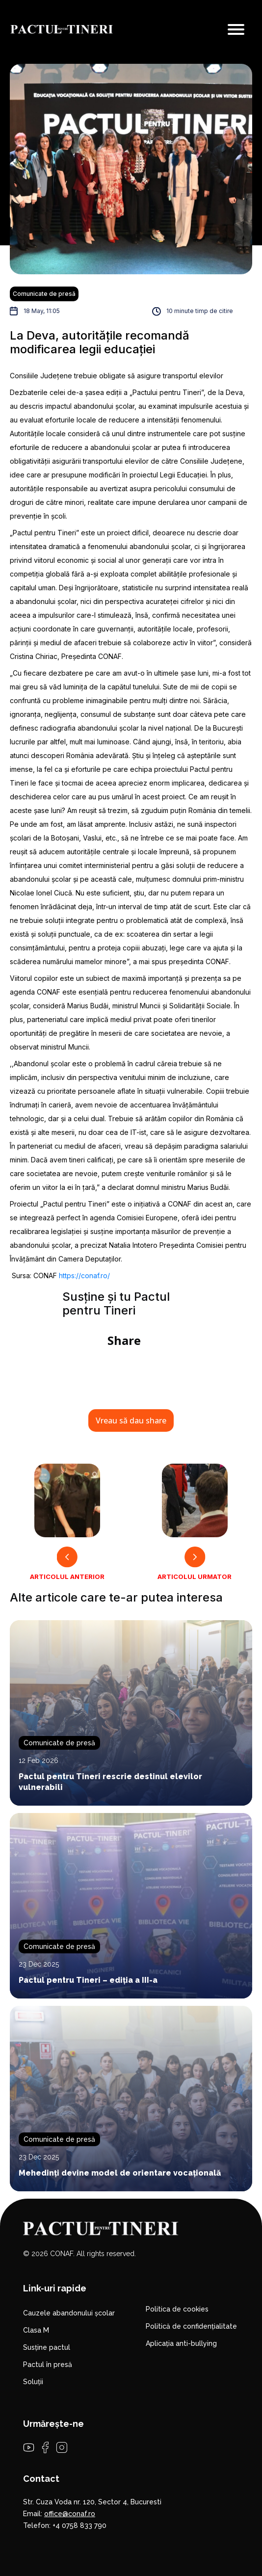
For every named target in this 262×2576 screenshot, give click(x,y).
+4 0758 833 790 (79, 2525)
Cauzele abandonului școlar (69, 2313)
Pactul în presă (47, 2364)
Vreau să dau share (131, 1420)
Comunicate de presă (44, 293)
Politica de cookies (177, 2309)
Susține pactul (46, 2347)
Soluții (33, 2382)
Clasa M (36, 2330)
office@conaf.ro (69, 2514)
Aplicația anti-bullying (181, 2343)
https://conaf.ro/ (84, 1275)
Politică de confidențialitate (191, 2326)
